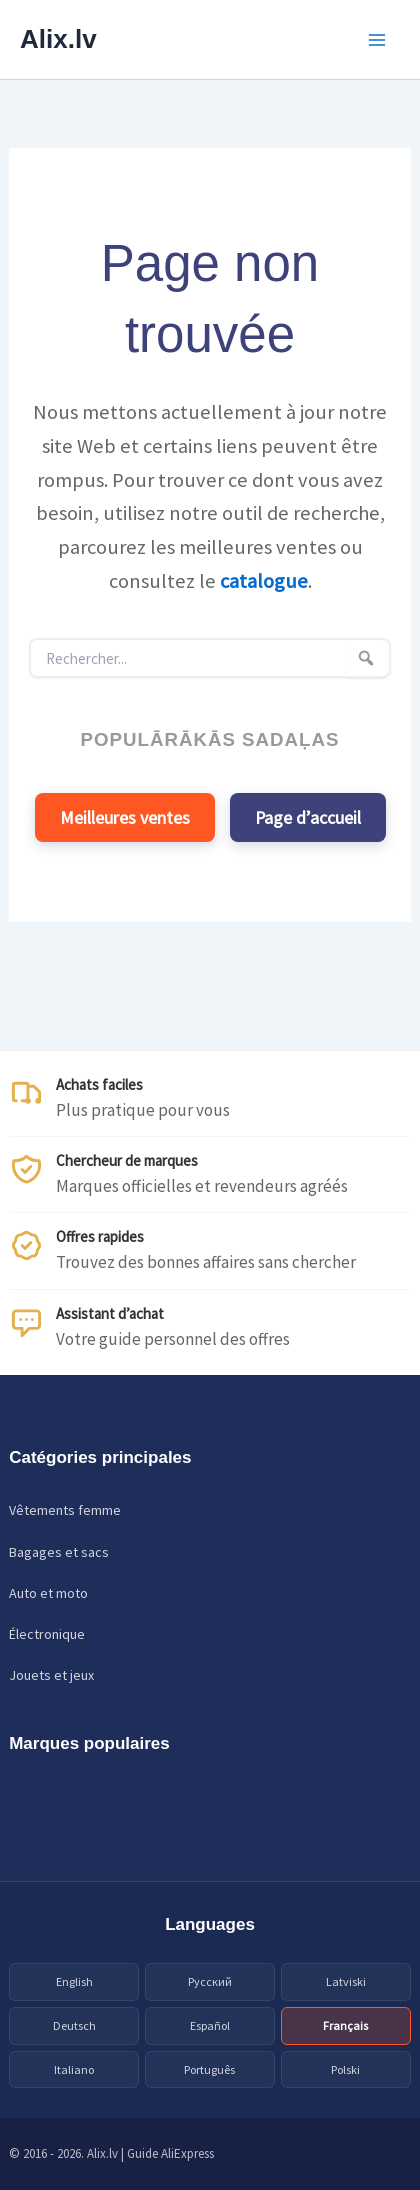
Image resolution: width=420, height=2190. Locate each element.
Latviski (346, 1981)
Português (209, 2069)
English (74, 1981)
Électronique (47, 1634)
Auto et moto (48, 1593)
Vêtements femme (65, 1510)
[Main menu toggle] (378, 40)
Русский (210, 1981)
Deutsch (74, 2025)
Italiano (74, 2069)
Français (345, 2025)
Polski (345, 2069)
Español (210, 2025)
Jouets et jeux (51, 1675)
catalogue (264, 581)
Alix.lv (58, 39)
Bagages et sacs (59, 1552)
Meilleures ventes (125, 817)
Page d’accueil (308, 817)
